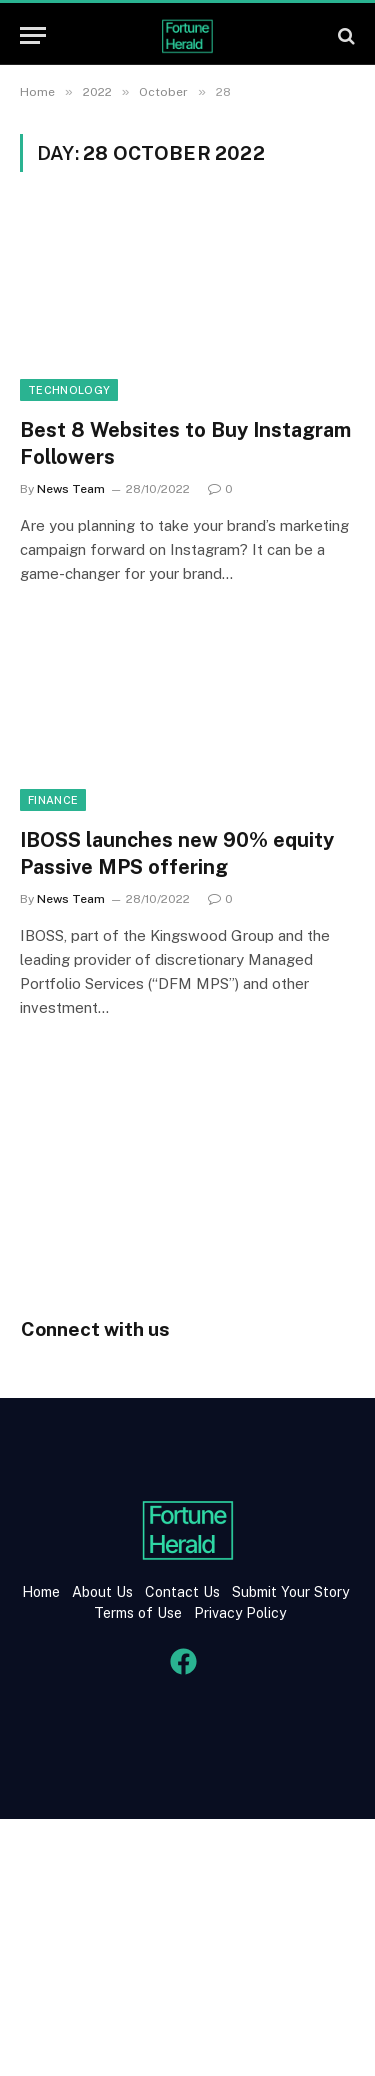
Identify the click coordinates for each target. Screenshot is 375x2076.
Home (41, 1592)
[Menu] (33, 35)
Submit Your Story (288, 1592)
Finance (53, 800)
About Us (102, 1592)
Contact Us (184, 1592)
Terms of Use (138, 1613)
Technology (69, 390)
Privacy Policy (238, 1613)
